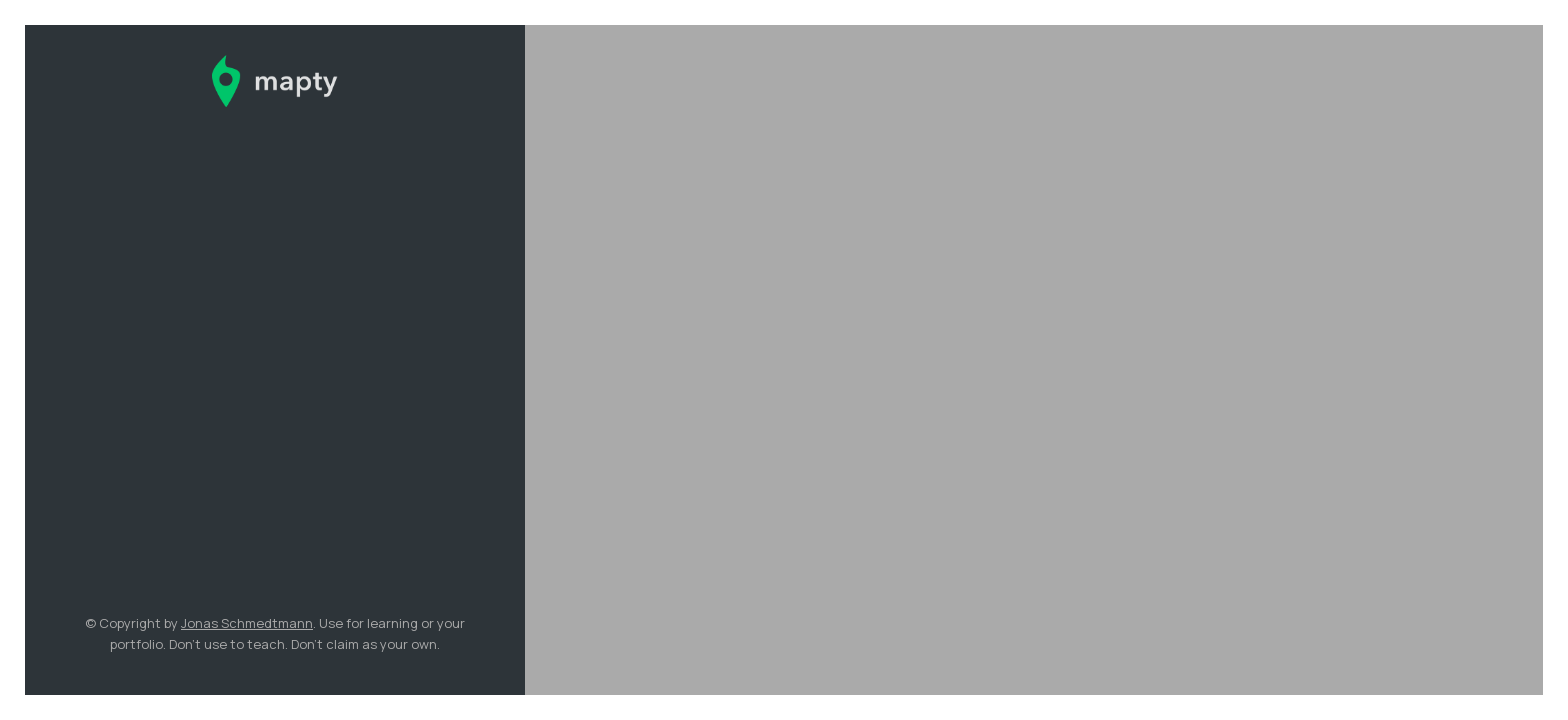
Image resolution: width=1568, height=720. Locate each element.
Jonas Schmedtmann (247, 623)
